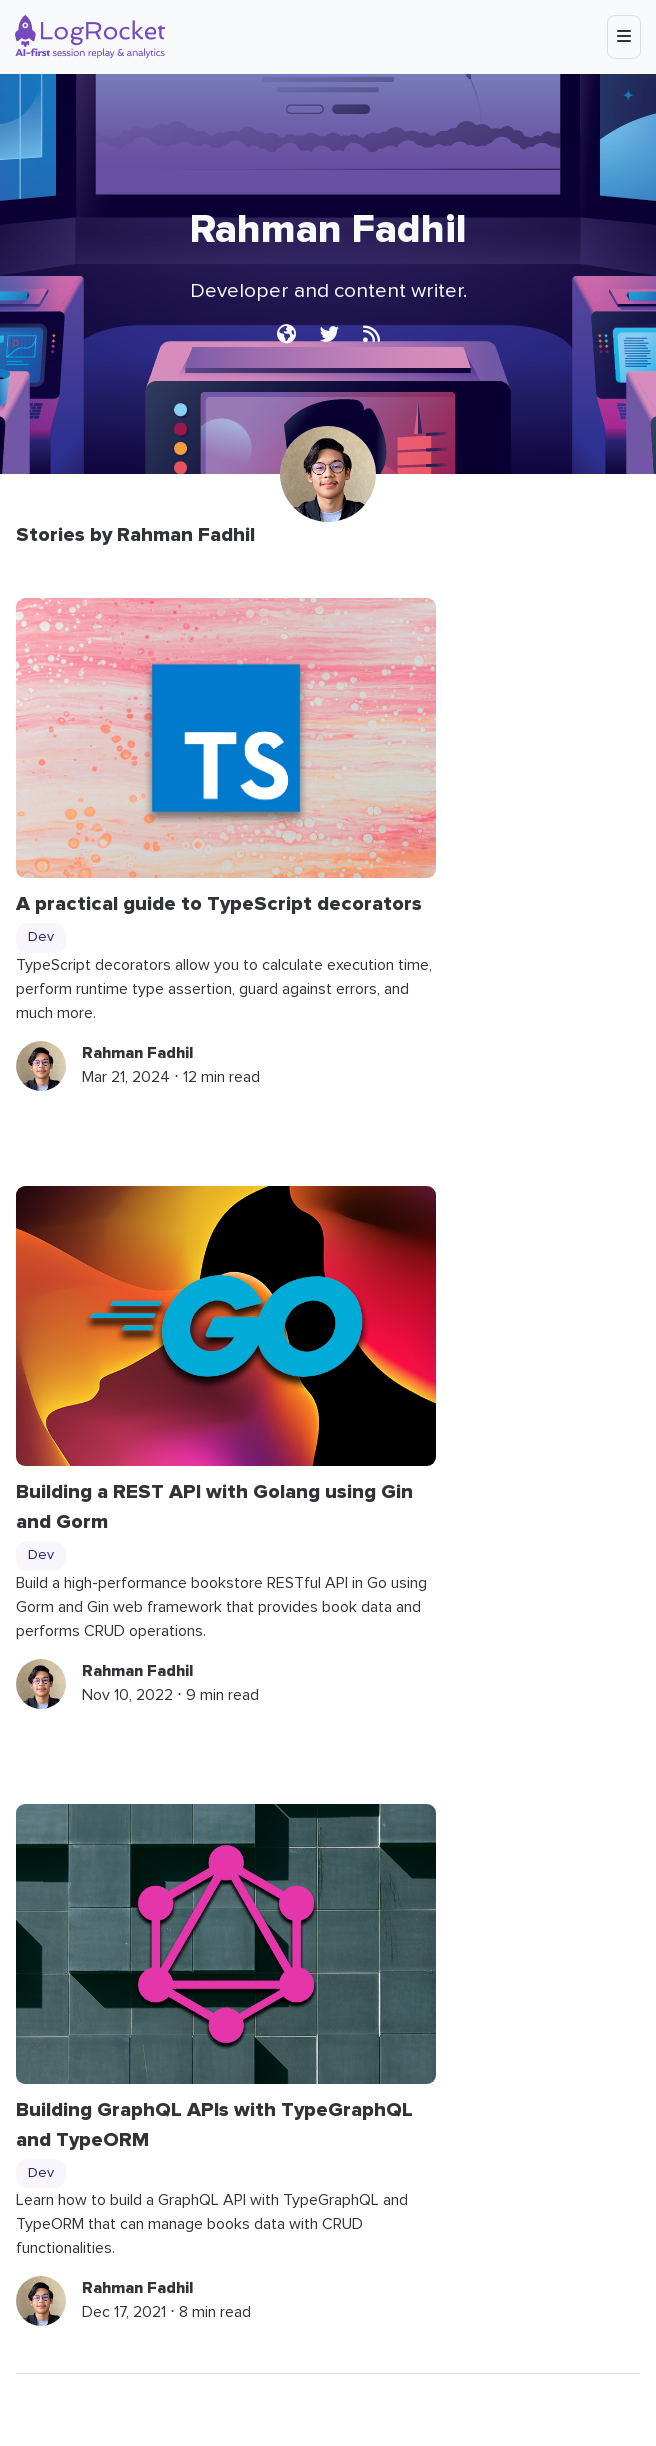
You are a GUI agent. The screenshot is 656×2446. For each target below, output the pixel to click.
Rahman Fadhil (137, 1053)
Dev (41, 937)
